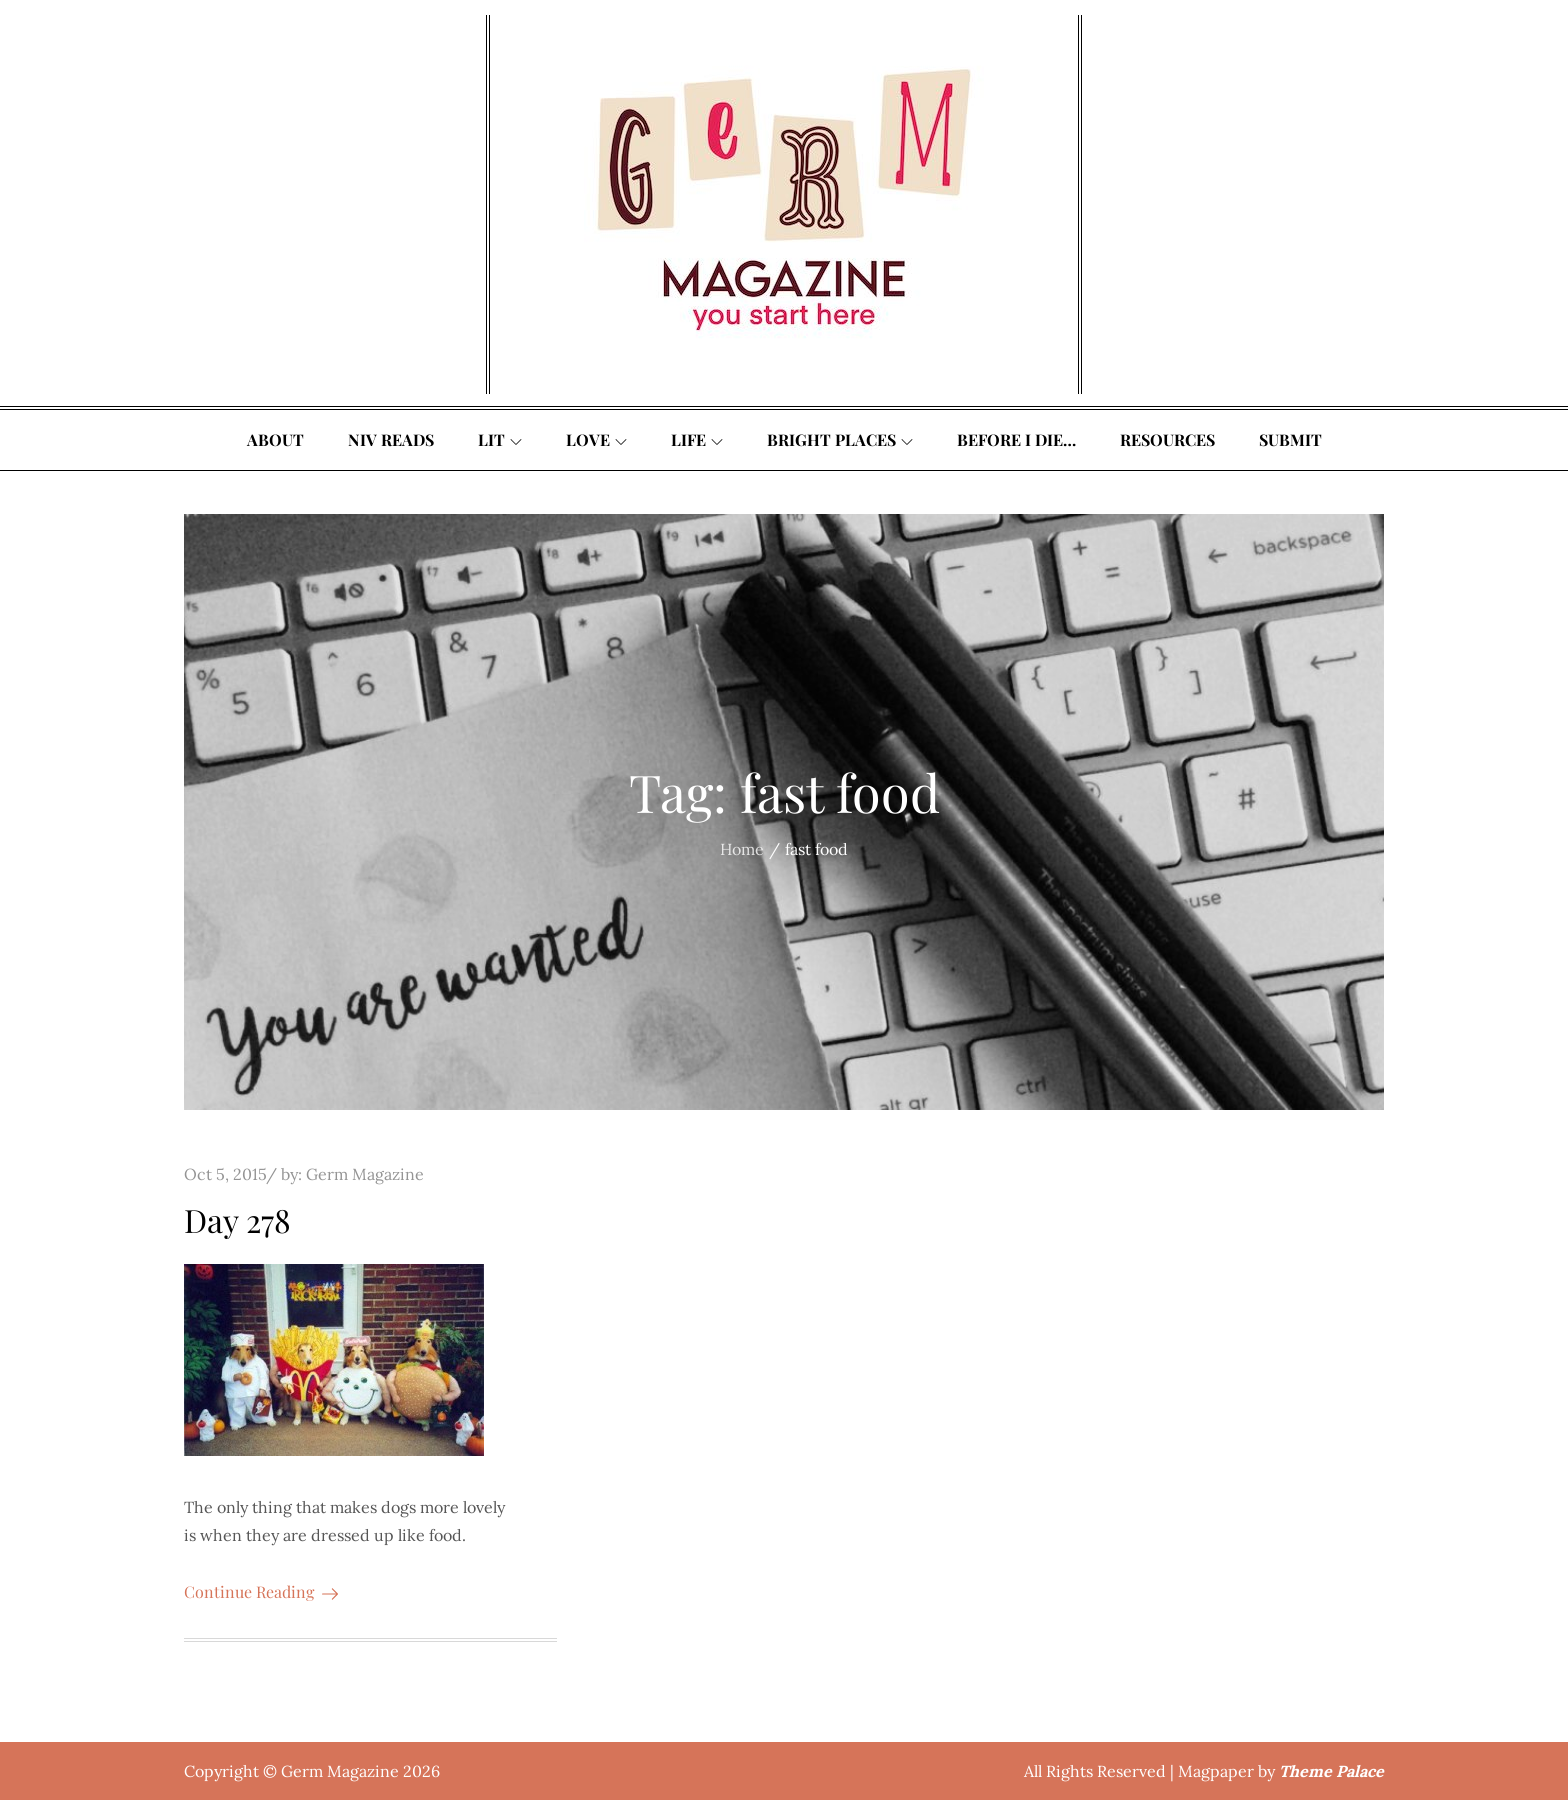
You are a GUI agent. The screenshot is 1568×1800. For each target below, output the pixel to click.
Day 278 (237, 1219)
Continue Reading (261, 1591)
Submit (1290, 439)
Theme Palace (1331, 1771)
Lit (500, 439)
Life (697, 439)
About (275, 439)
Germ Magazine (365, 1174)
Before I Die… (1016, 439)
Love (596, 439)
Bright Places (840, 439)
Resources (1167, 439)
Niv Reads (391, 439)
